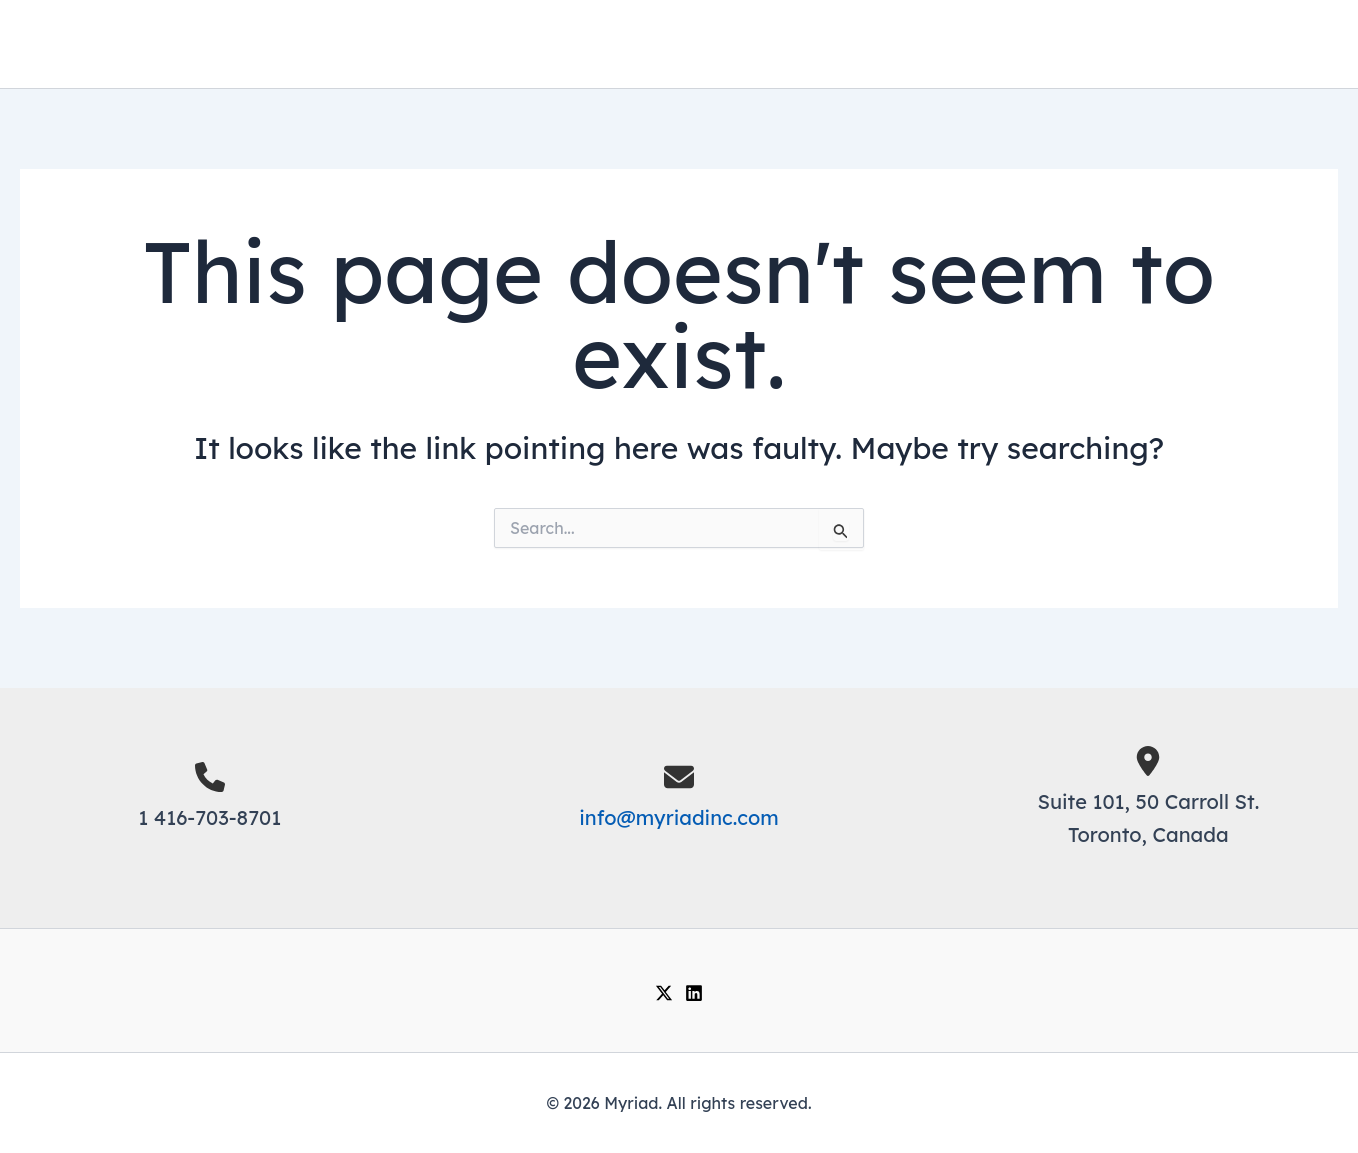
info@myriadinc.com (679, 817)
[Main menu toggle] (1305, 44)
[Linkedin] (694, 993)
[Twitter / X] (664, 993)
